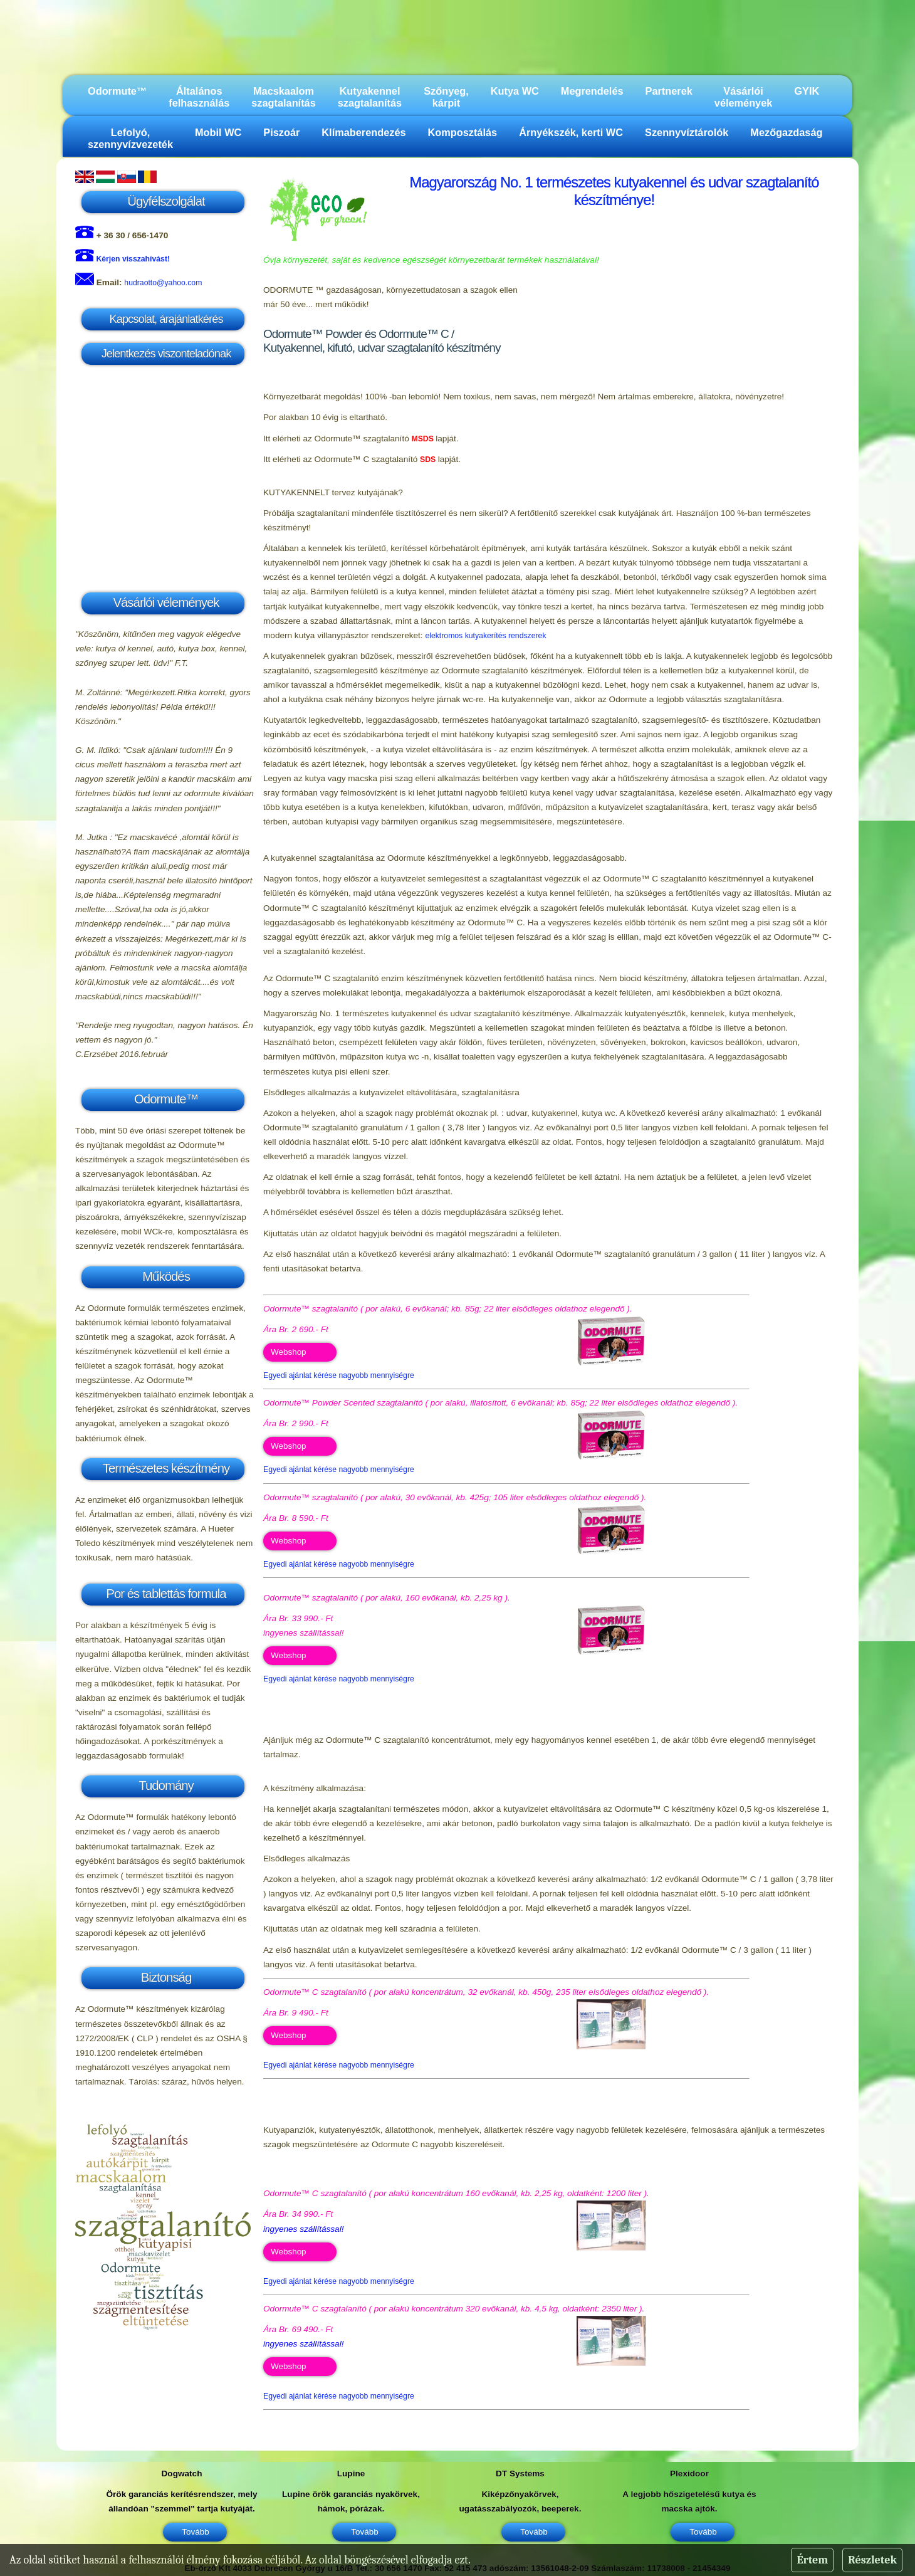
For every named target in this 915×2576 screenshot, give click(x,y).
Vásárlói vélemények (743, 96)
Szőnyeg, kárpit (446, 96)
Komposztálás (463, 132)
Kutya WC (515, 91)
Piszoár (281, 132)
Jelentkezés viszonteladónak (166, 353)
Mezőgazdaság (786, 132)
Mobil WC (218, 132)
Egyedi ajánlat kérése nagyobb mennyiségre (338, 1375)
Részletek (872, 2560)
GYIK (806, 91)
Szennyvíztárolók (686, 132)
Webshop (288, 1352)
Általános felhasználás (199, 96)
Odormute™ (117, 91)
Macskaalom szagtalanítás (283, 96)
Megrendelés (592, 91)
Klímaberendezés (363, 132)
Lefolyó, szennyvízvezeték (130, 138)
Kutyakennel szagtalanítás (370, 96)
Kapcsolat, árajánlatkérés (165, 318)
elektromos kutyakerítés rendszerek (485, 635)
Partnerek (669, 91)
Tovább (195, 2532)
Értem (812, 2560)
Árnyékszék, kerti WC (571, 132)
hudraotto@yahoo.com (163, 282)
